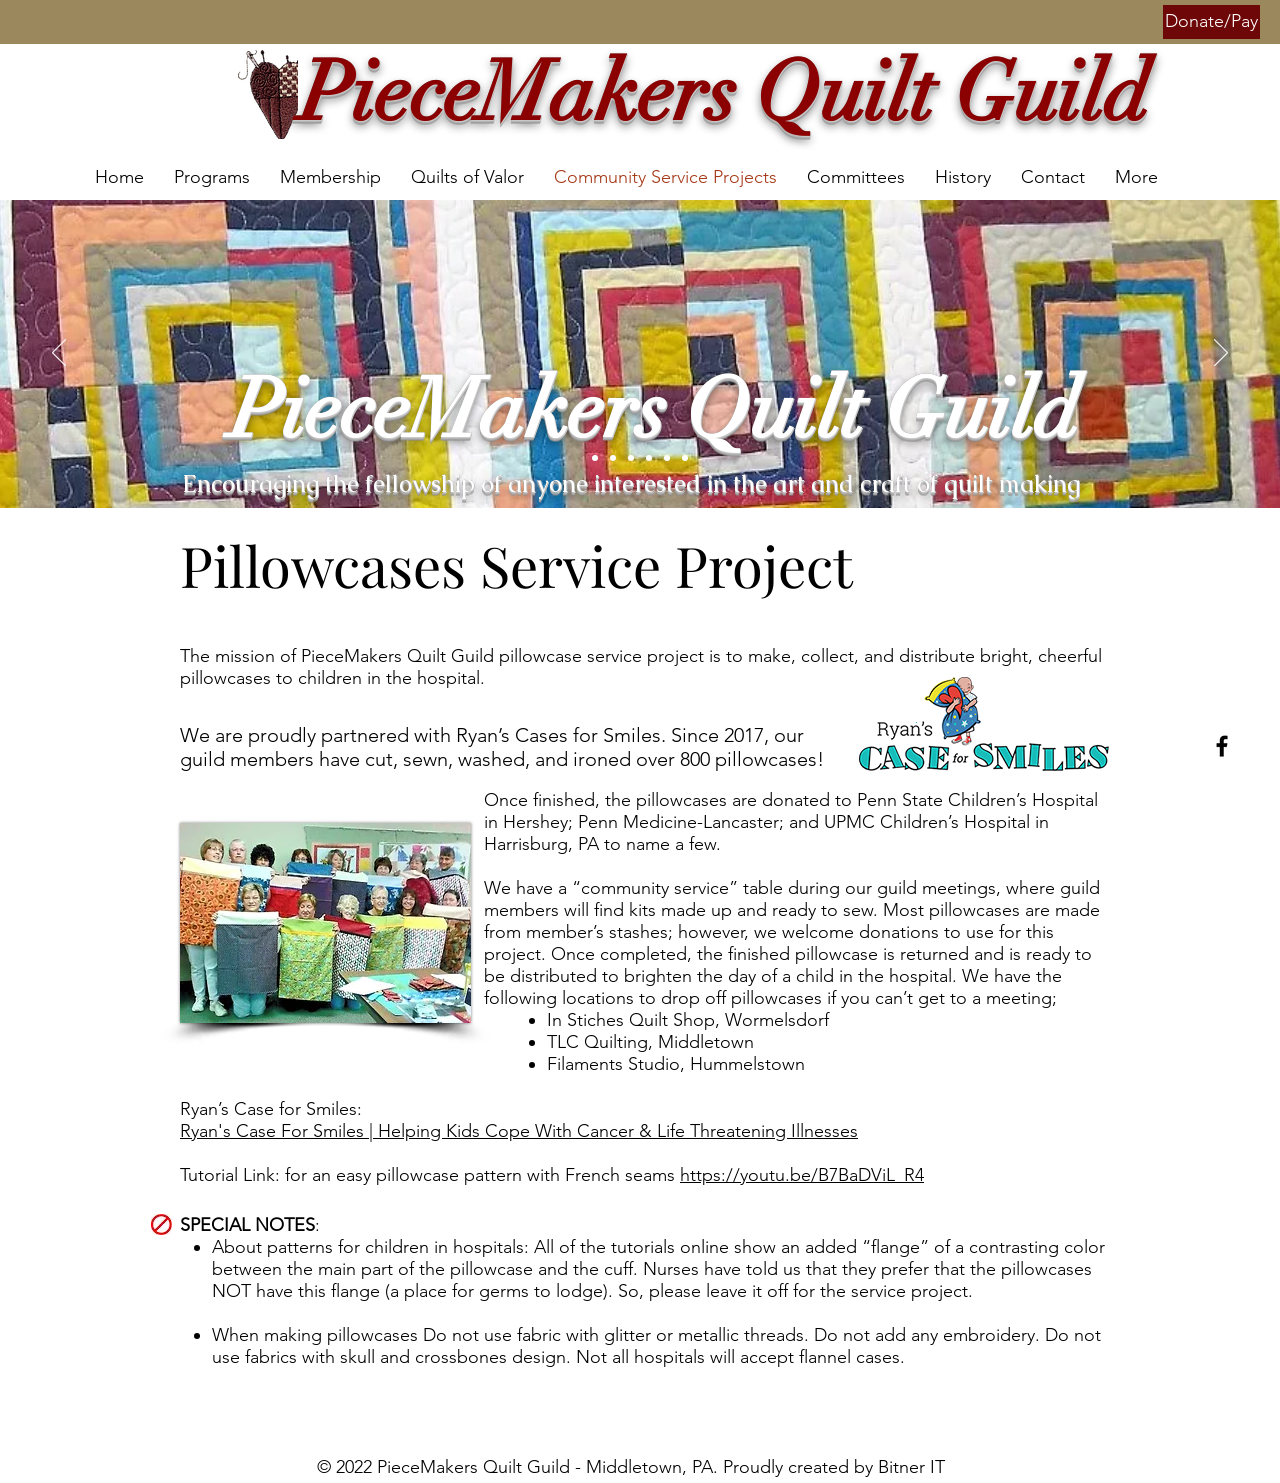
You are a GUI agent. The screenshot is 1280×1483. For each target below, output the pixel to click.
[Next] (1221, 354)
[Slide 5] (595, 458)
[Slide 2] (613, 458)
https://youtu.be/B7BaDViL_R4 (802, 1175)
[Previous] (59, 354)
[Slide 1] (631, 458)
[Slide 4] (649, 458)
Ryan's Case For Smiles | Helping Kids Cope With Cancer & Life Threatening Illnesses (519, 1131)
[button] (1211, 22)
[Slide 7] (685, 458)
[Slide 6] (667, 458)
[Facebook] (1222, 746)
